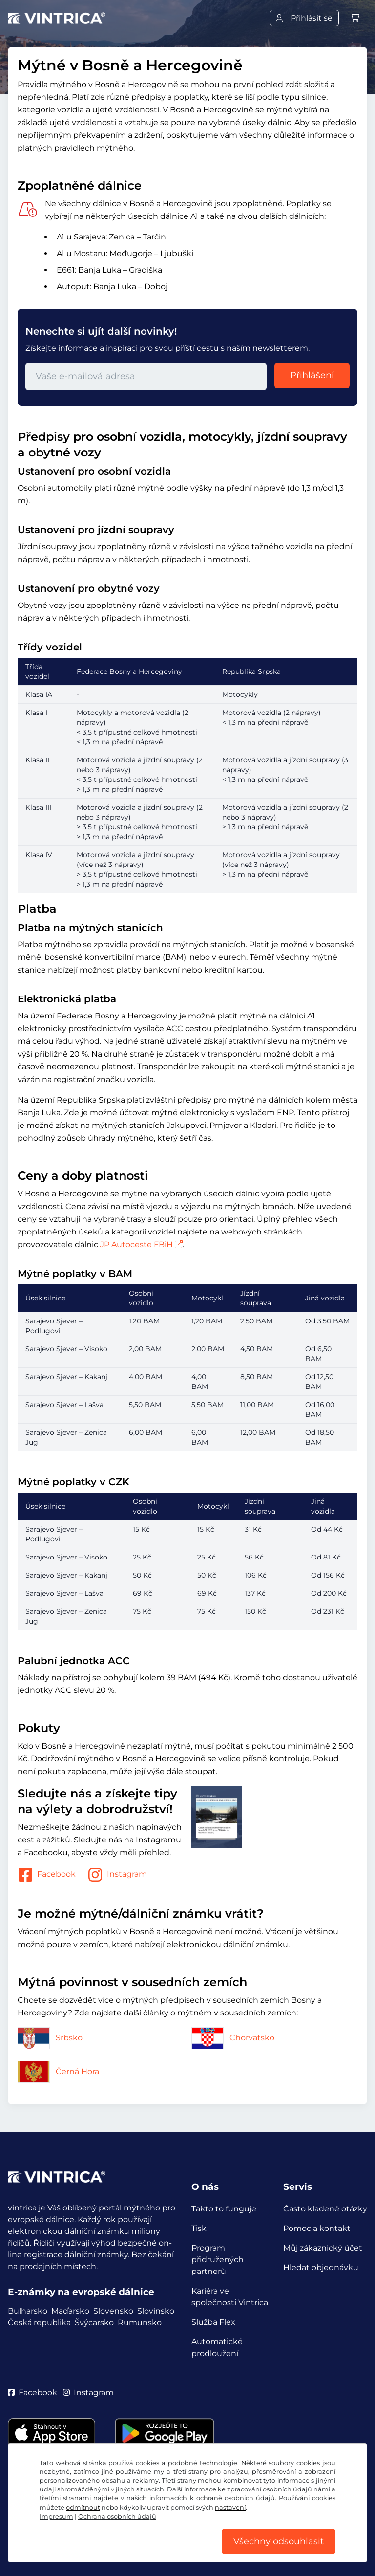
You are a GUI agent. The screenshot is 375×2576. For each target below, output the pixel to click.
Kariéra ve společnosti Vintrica (229, 2296)
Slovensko (113, 2311)
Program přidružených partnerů (217, 2259)
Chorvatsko (232, 2037)
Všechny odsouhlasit (278, 2541)
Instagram (117, 1875)
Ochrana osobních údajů (117, 2516)
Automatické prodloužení (217, 2347)
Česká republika (39, 2322)
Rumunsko (140, 2322)
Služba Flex (213, 2322)
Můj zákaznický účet (322, 2247)
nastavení (230, 2507)
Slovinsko (155, 2311)
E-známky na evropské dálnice (81, 2291)
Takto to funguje (223, 2208)
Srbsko (50, 2037)
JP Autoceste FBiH (141, 1244)
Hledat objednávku (320, 2267)
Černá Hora (58, 2071)
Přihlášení (312, 375)
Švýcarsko (94, 2322)
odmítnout (83, 2507)
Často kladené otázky (325, 2208)
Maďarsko (70, 2311)
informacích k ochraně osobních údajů (211, 2498)
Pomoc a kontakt (317, 2228)
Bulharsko (27, 2311)
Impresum (56, 2516)
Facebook (47, 1875)
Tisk (199, 2228)
